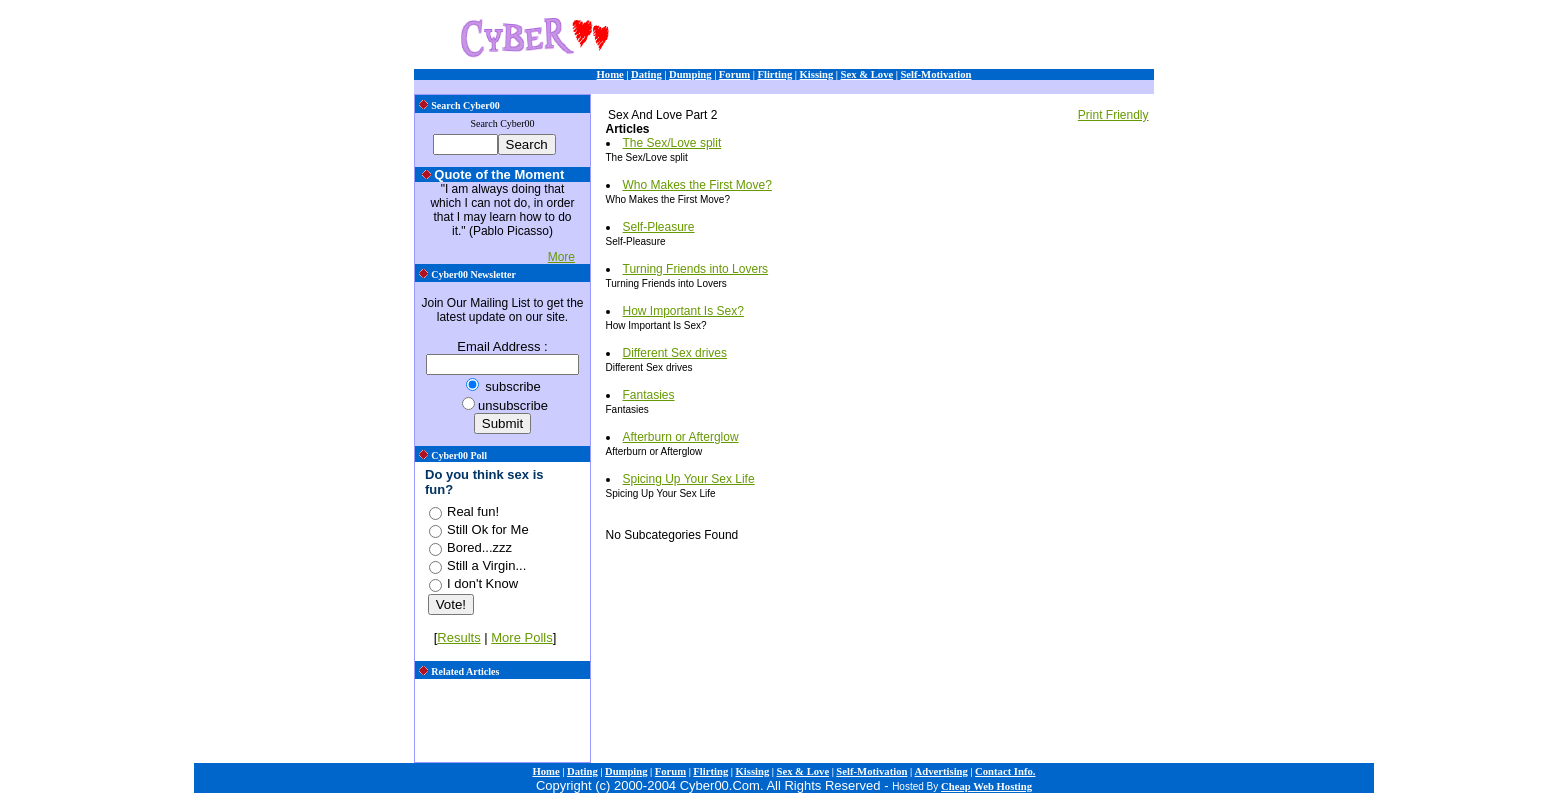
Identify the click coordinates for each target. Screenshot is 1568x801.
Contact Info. (1005, 771)
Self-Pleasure (659, 227)
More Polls (521, 637)
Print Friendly (1113, 115)
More (561, 257)
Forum (734, 74)
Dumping (690, 74)
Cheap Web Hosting (986, 786)
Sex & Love (867, 74)
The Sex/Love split (672, 143)
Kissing (817, 74)
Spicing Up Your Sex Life (689, 479)
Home (610, 74)
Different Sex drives (675, 353)
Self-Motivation (935, 74)
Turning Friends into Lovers (696, 269)
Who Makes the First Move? (697, 185)
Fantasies (649, 395)
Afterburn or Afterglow (681, 437)
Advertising (941, 771)
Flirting (774, 74)
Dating (646, 74)
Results (458, 637)
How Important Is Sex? (683, 311)
